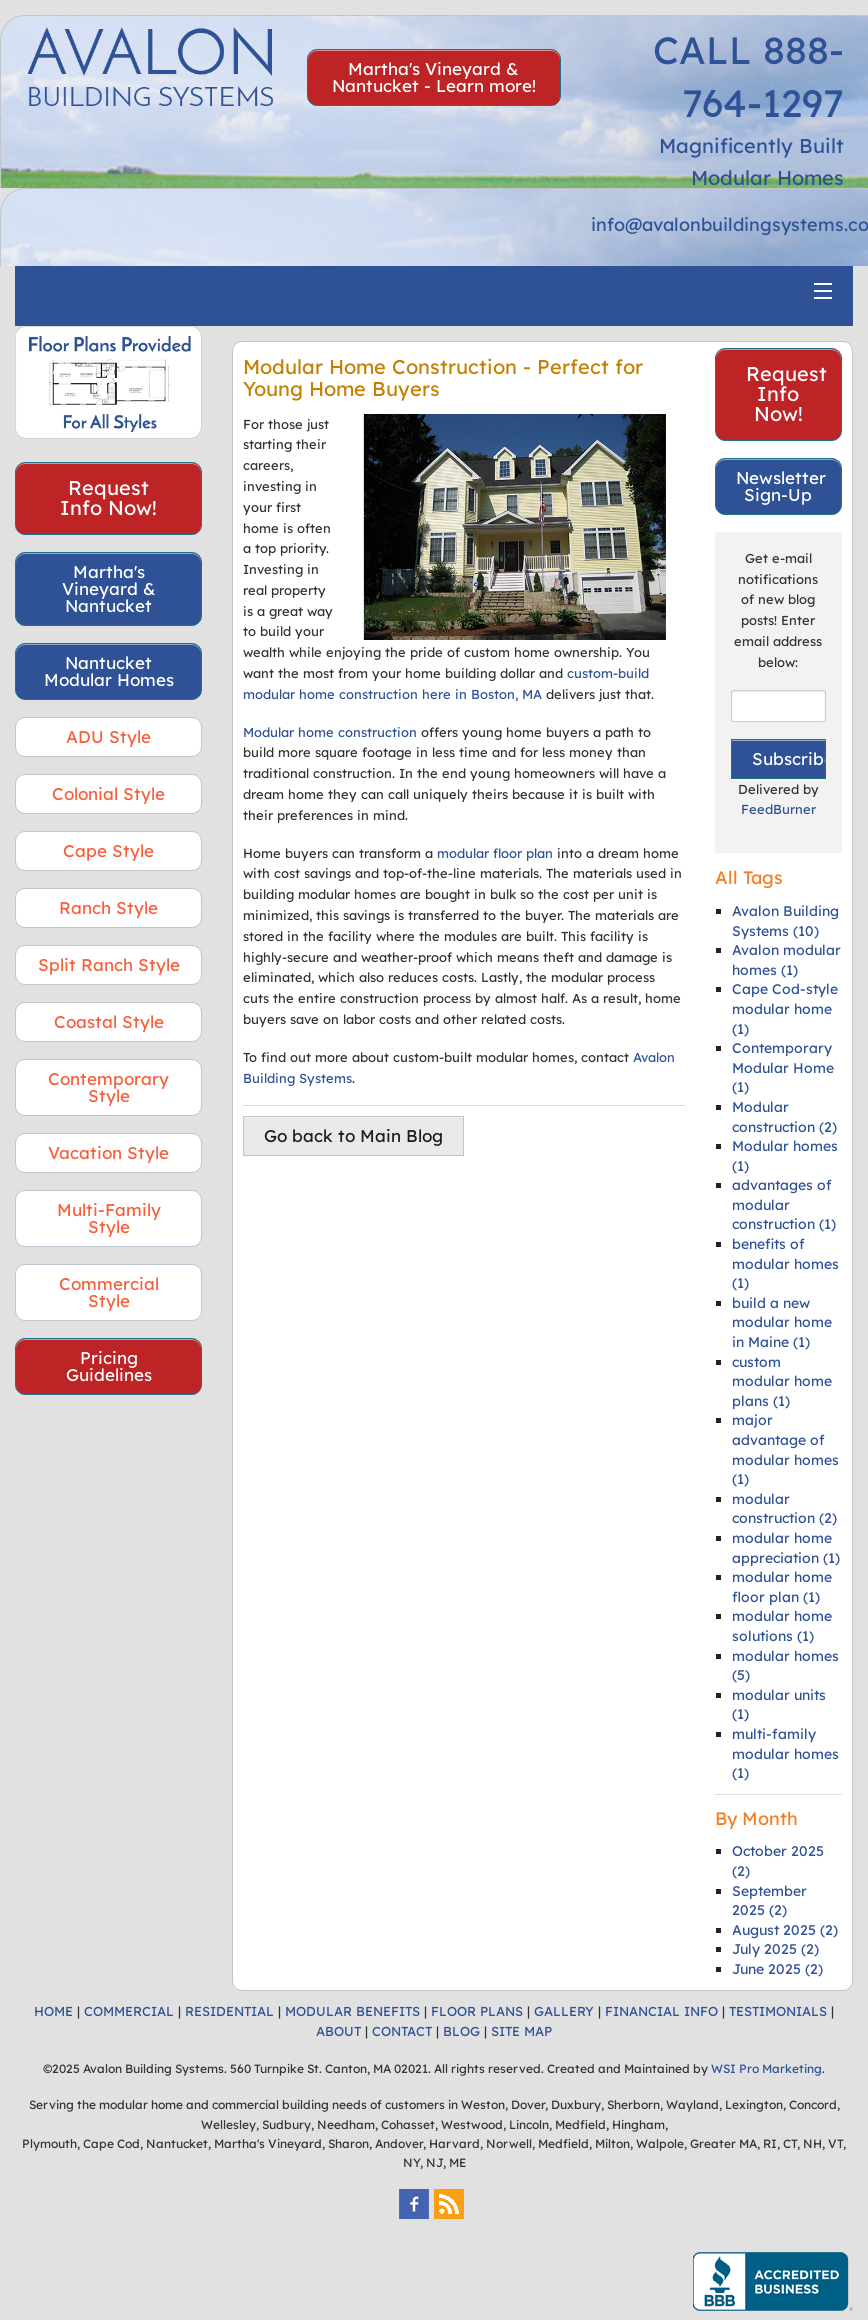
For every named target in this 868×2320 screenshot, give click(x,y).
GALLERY (564, 2011)
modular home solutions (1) (782, 1626)
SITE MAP (521, 2031)
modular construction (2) (784, 1509)
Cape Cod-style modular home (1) (785, 1008)
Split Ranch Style (109, 964)
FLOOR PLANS (477, 2011)
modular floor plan (495, 853)
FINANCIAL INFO (661, 2011)
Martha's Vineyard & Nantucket (109, 588)
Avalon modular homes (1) (786, 960)
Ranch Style (108, 907)
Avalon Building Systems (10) (785, 921)
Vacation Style (108, 1152)
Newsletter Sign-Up (781, 486)
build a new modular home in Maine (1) (782, 1322)
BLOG (461, 2031)
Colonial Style (108, 793)
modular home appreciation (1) (786, 1548)
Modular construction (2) (784, 1117)
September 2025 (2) (769, 1901)
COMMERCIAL (129, 2011)
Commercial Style (109, 1292)
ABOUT (338, 2031)
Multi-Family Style (109, 1218)
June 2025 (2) (777, 1969)
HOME (53, 2011)
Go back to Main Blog (353, 1135)
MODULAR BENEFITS (352, 2011)
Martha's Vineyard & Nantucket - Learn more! (434, 77)
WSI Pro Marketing (766, 2068)
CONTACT (402, 2031)
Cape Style (108, 850)
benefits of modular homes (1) (785, 1263)
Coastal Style (109, 1021)
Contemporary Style (108, 1087)
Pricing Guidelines (109, 1366)
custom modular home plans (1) (782, 1381)
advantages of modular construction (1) (784, 1204)
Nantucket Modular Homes (109, 671)
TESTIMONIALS (778, 2011)
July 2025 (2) (775, 1949)
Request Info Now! (108, 497)
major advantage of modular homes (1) (785, 1449)
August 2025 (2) (785, 1930)
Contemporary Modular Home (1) (783, 1067)
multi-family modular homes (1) (785, 1753)
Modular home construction (330, 732)
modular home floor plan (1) (782, 1587)
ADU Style (108, 736)
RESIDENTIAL (229, 2011)
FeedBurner (778, 809)
